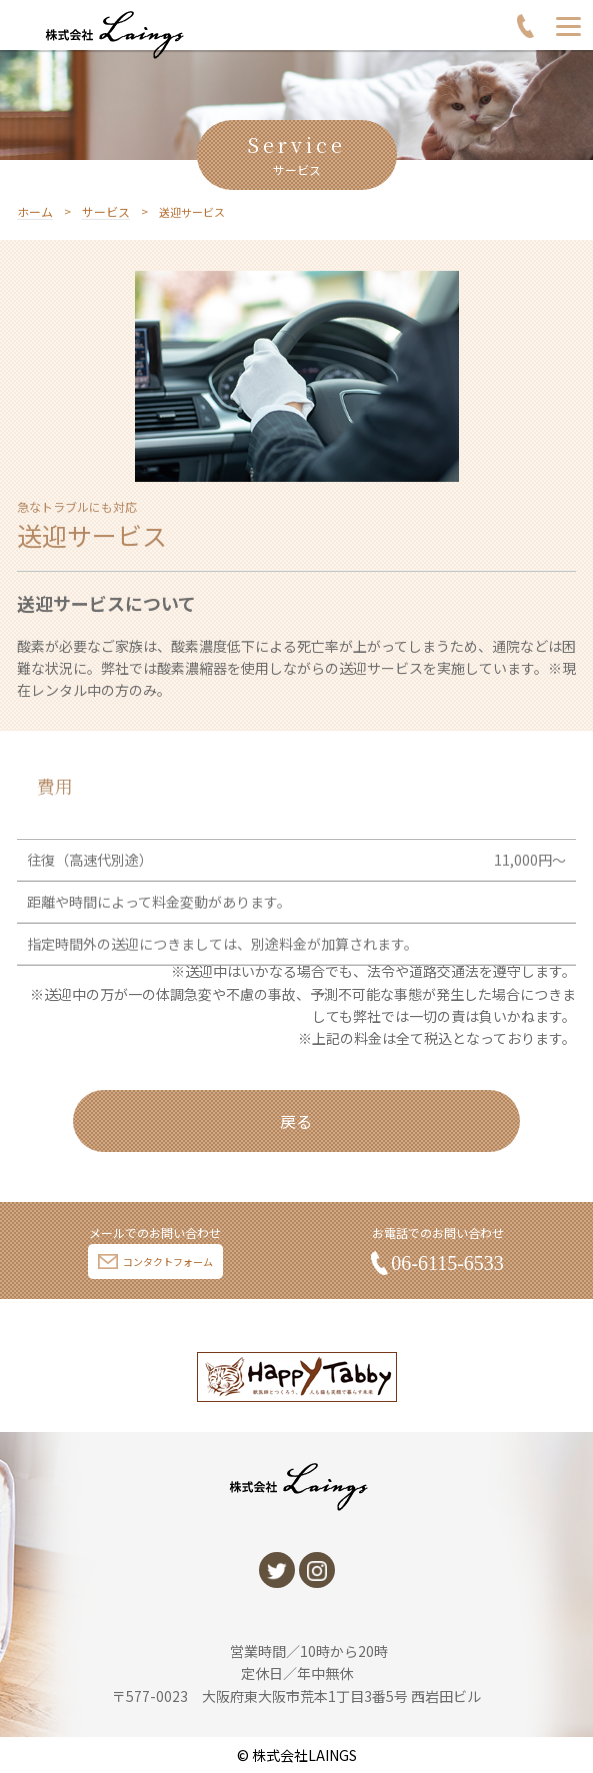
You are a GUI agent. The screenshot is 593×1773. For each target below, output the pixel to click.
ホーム (35, 224)
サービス (106, 224)
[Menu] (568, 25)
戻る (296, 1121)
